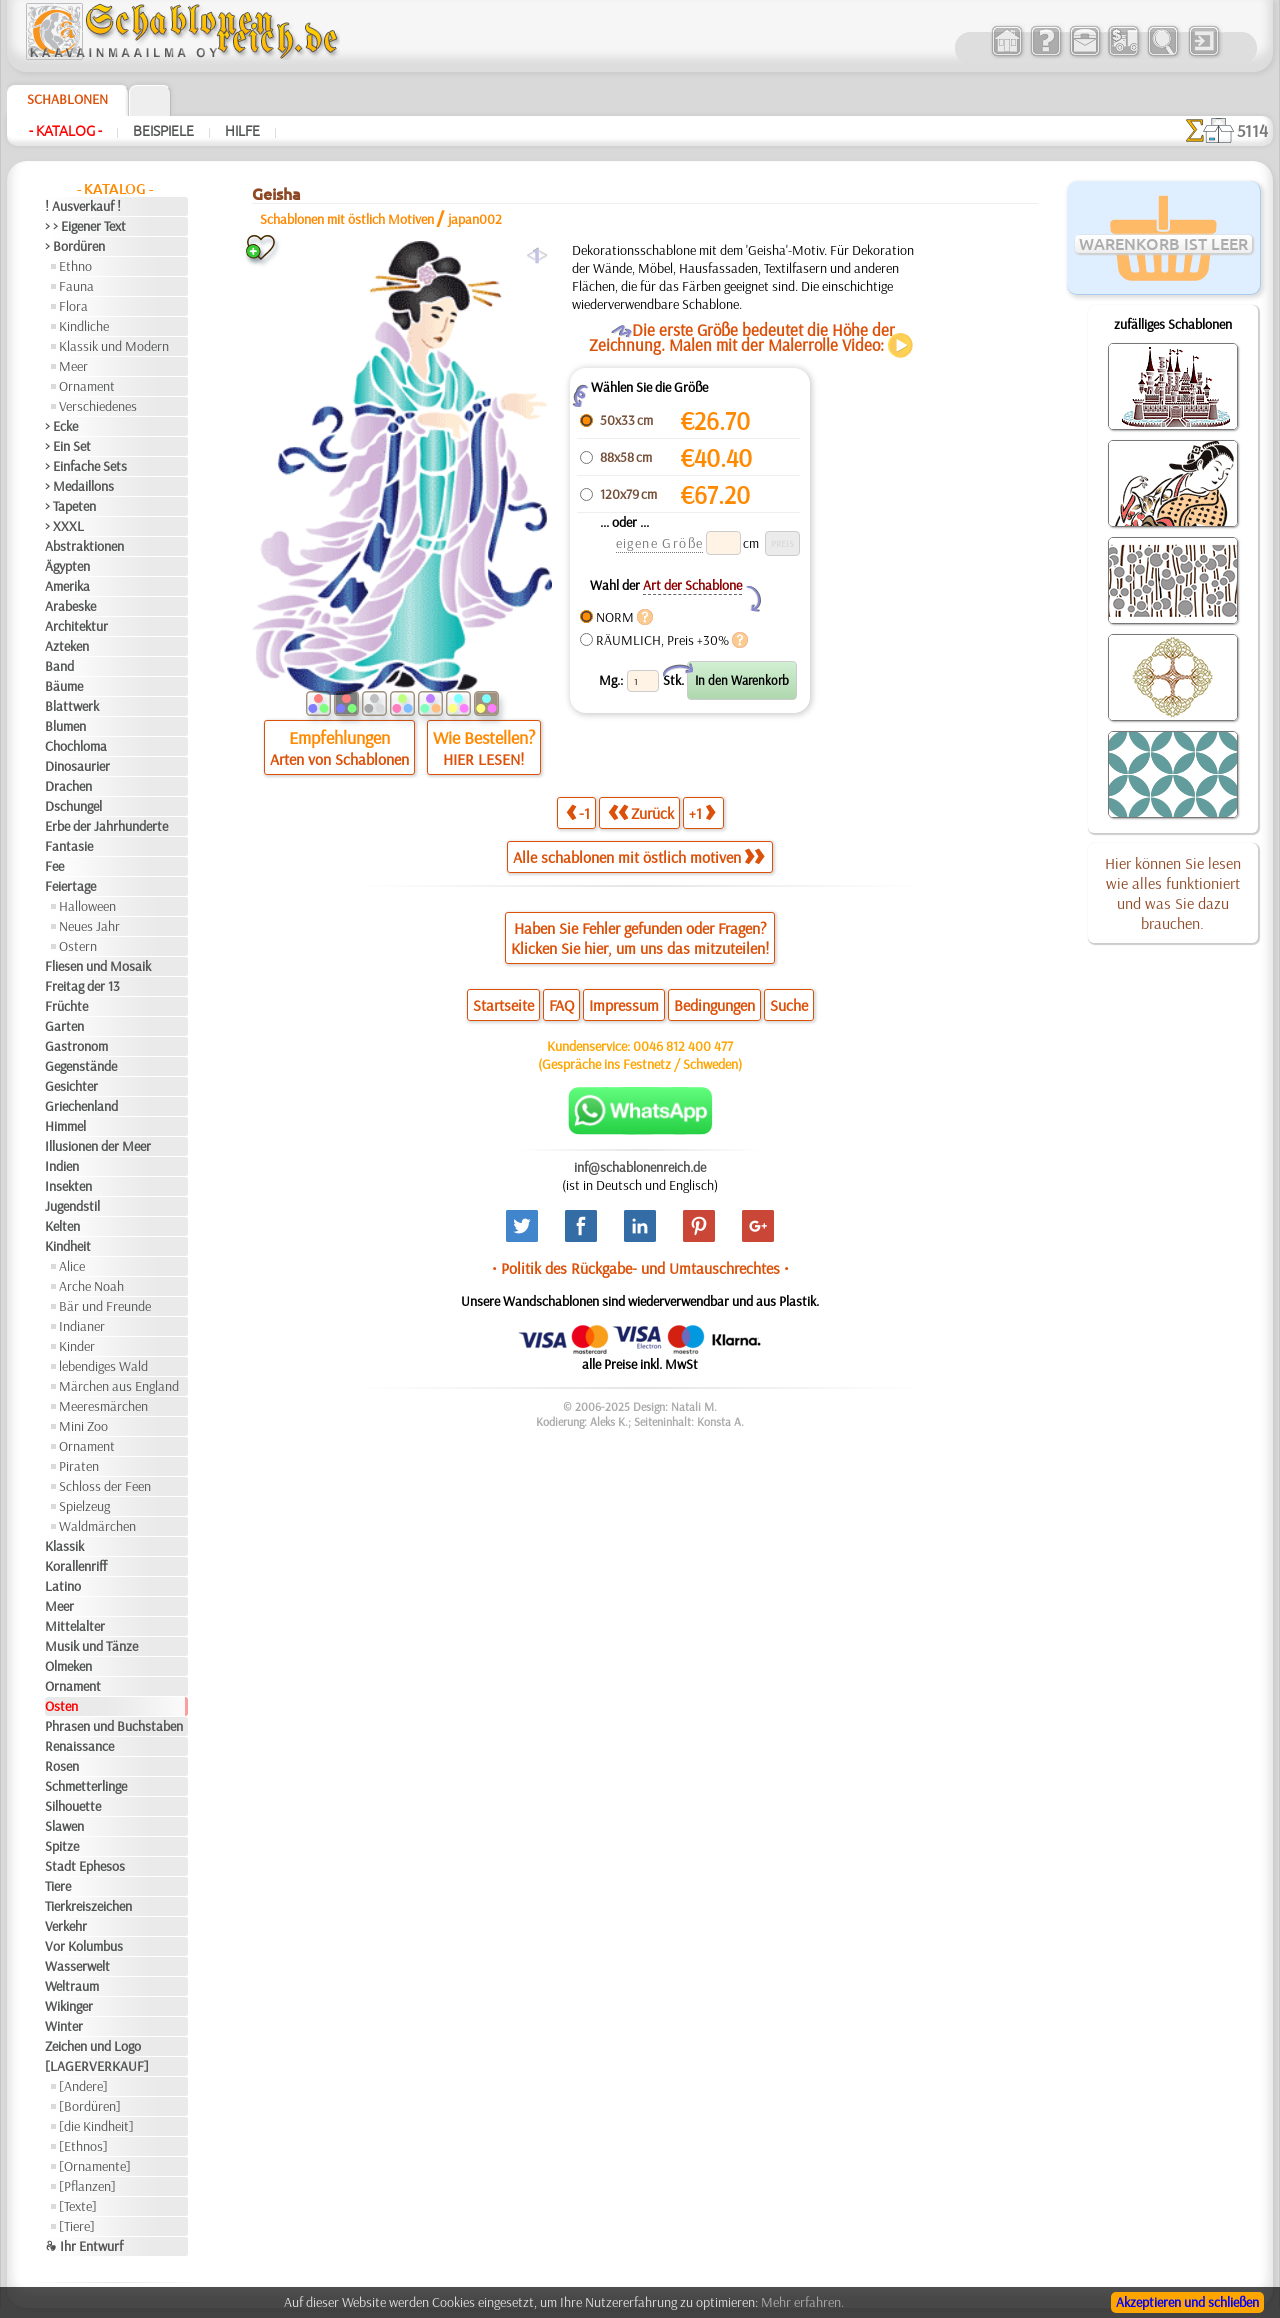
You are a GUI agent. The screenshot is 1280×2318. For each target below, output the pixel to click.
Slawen (64, 1826)
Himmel (65, 1126)
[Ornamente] (95, 2166)
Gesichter (71, 1086)
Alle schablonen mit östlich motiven (638, 857)
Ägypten (67, 566)
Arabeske (70, 606)
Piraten (79, 1466)
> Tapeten (70, 506)
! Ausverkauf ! (83, 206)
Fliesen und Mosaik (98, 966)
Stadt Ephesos (85, 1866)
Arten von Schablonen (339, 759)
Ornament (87, 386)
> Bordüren (75, 246)
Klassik (64, 1546)
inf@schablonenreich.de (640, 1167)
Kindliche (84, 326)
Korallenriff (76, 1566)
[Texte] (78, 2206)
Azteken (67, 646)
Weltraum (72, 1986)
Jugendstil (72, 1206)
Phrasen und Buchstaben (114, 1726)
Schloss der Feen (105, 1486)
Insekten (68, 1186)
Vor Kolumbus (84, 1946)
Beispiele (163, 131)
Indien (62, 1166)
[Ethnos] (83, 2146)
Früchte (66, 1006)
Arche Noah (91, 1286)
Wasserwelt (77, 1966)
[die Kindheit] (96, 2126)
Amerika (67, 586)
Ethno (75, 266)
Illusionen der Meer (98, 1146)
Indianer (82, 1326)
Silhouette (73, 1806)
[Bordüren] (90, 2106)
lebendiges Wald (103, 1366)
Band (59, 666)
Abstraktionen (84, 546)
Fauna (76, 286)
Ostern (78, 946)
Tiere (58, 1886)
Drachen (68, 786)
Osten (61, 1706)
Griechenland (81, 1106)
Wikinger (69, 2006)
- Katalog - (65, 131)
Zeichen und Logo (93, 2046)
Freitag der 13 (82, 986)
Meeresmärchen (103, 1406)
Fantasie (69, 846)
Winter (64, 2026)
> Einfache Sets (86, 466)
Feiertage (70, 886)
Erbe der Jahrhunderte (106, 826)
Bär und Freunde (105, 1306)
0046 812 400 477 (683, 1046)
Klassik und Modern (114, 346)
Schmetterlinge (86, 1786)
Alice (72, 1266)
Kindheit (68, 1246)
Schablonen (67, 99)
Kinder (77, 1346)
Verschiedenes (98, 406)
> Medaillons (79, 486)
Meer (73, 366)
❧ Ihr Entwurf (84, 2246)
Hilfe (242, 131)
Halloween (87, 906)
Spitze (62, 1846)
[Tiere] (77, 2226)
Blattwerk (72, 706)
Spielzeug (84, 1506)
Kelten (62, 1226)
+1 (702, 812)
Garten (64, 1026)
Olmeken (68, 1666)
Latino (63, 1586)
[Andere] (83, 2086)
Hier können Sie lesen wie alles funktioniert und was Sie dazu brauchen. (1173, 893)
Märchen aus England (119, 1386)
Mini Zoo (83, 1426)
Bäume (64, 686)
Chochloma (76, 746)
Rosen (62, 1766)
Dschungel (73, 806)
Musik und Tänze (91, 1646)
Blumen (65, 726)
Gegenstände (81, 1066)
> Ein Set (68, 446)
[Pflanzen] (87, 2186)
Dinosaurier (77, 766)
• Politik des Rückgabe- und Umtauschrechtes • (640, 1268)
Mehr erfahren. (802, 2302)
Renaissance (79, 1746)
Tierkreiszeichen (88, 1906)
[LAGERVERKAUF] (97, 2066)
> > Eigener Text (85, 226)
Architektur (76, 626)
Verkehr (66, 1926)
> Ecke (61, 426)
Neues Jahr (89, 926)
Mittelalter (75, 1626)
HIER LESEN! (483, 759)
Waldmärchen (97, 1526)
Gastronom (76, 1046)
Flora (73, 306)
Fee (54, 866)
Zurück (641, 812)
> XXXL (64, 526)
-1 (578, 812)
